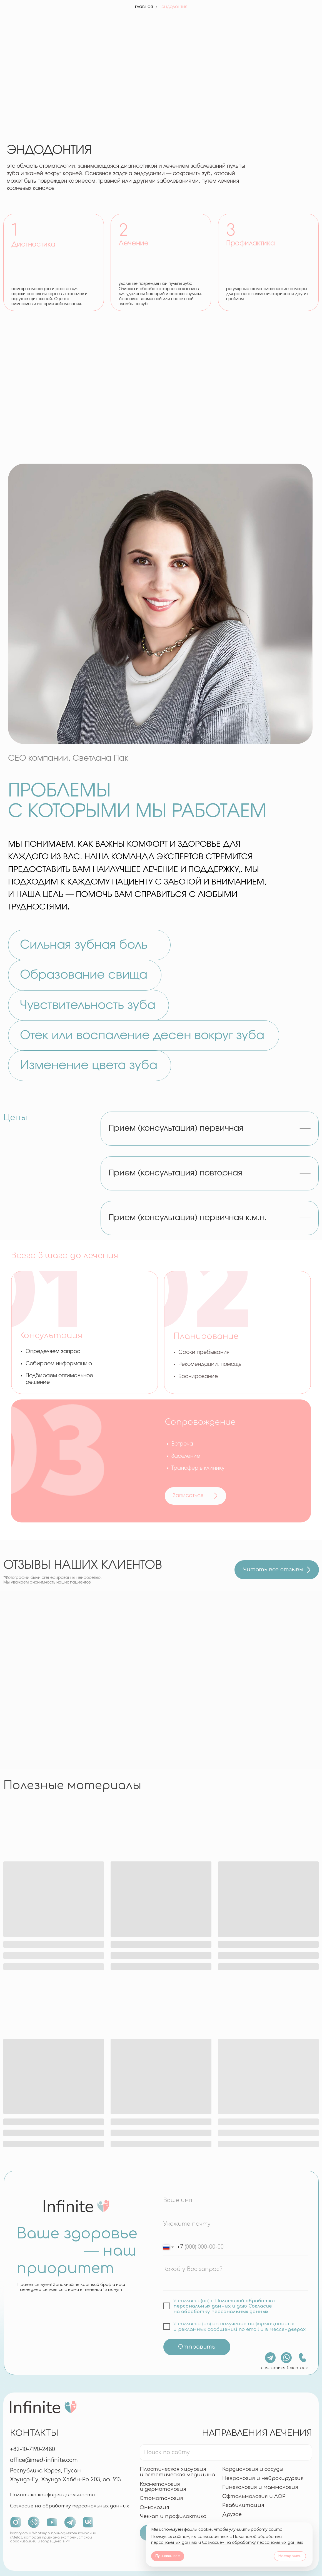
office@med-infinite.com (44, 2460)
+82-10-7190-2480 (32, 2449)
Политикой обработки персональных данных (224, 2303)
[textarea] (235, 2277)
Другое (232, 2514)
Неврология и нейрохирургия (263, 2478)
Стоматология (161, 2498)
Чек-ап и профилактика (173, 2516)
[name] (235, 2200)
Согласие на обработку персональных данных (222, 2308)
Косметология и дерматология (163, 2486)
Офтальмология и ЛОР (254, 2496)
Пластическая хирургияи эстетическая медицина (177, 2471)
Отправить (196, 2347)
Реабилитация (243, 2505)
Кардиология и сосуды (252, 2469)
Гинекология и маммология (260, 2487)
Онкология (154, 2507)
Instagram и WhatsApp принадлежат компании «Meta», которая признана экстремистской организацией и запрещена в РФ (53, 2537)
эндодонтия (174, 6)
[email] (235, 2224)
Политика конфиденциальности (52, 2494)
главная (144, 6)
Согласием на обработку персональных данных (252, 2542)
